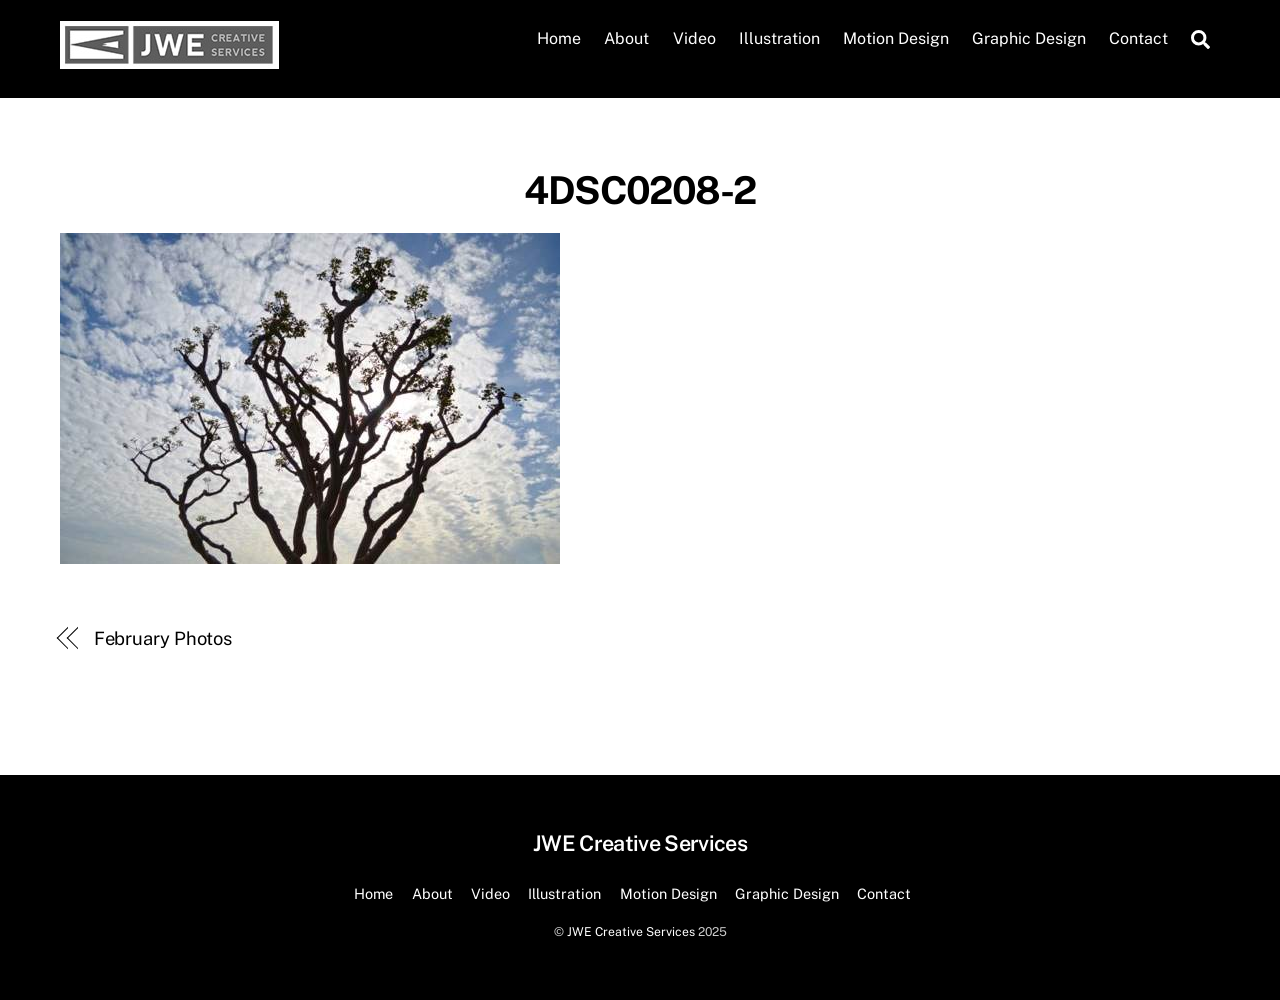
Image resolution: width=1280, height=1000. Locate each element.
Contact (1138, 38)
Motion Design (896, 38)
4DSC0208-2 (640, 190)
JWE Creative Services (631, 931)
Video (694, 38)
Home (559, 38)
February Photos (163, 638)
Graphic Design (1029, 38)
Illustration (779, 38)
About (626, 38)
